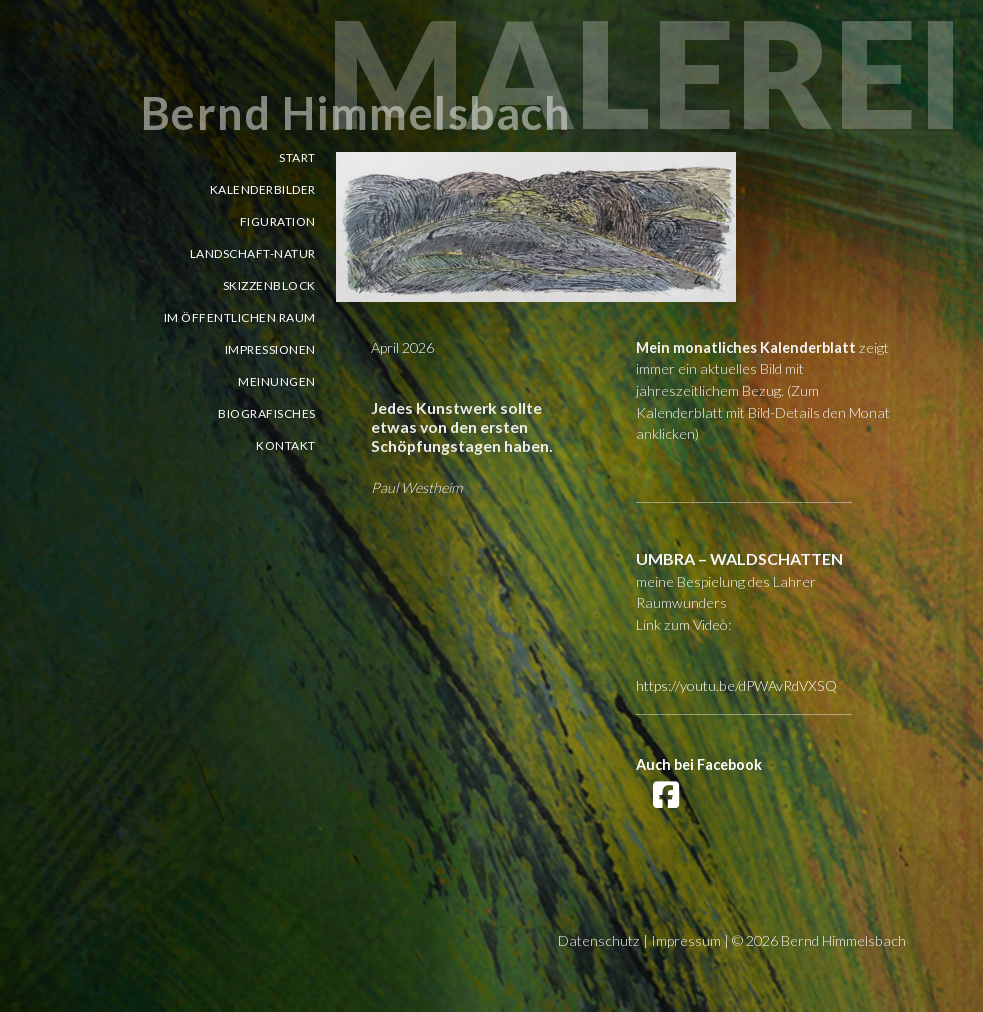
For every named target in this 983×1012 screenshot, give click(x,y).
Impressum (686, 940)
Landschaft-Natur (253, 253)
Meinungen (277, 381)
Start (297, 157)
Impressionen (270, 349)
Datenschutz (599, 940)
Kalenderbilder (263, 189)
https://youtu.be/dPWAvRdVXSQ (736, 685)
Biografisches (267, 413)
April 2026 (402, 347)
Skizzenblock (269, 285)
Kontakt (286, 445)
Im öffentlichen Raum (240, 317)
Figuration (278, 221)
